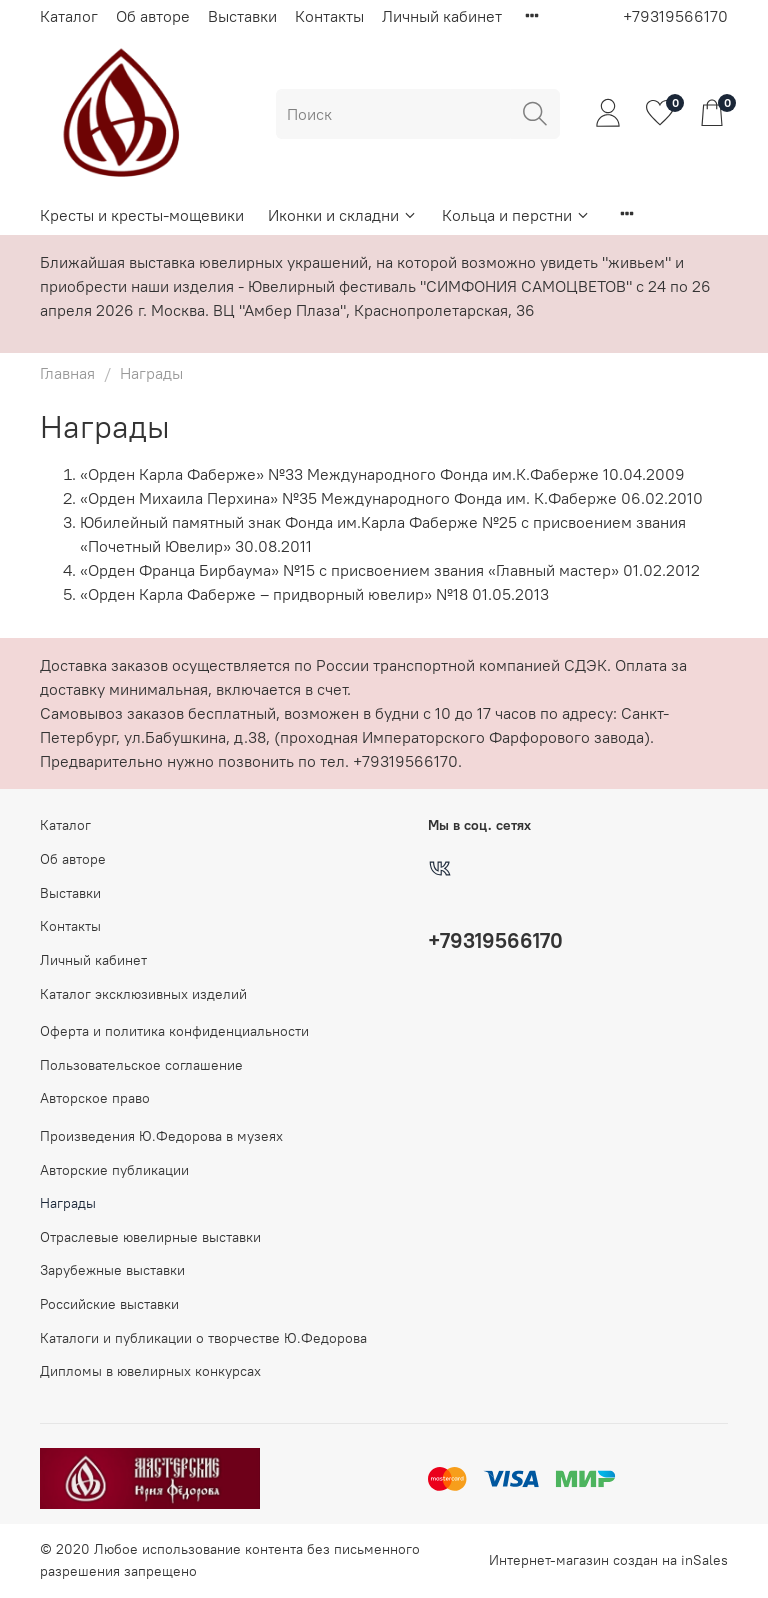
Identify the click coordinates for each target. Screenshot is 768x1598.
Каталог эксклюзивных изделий (143, 994)
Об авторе (153, 16)
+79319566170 (675, 16)
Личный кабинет (442, 16)
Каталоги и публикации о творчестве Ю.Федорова (203, 1338)
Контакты (329, 16)
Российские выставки (109, 1304)
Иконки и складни (343, 215)
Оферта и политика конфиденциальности (174, 1031)
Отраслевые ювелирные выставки (150, 1237)
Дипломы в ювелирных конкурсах (150, 1371)
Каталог (69, 16)
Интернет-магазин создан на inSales (608, 1560)
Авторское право (95, 1098)
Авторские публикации (114, 1170)
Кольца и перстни (516, 215)
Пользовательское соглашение (141, 1065)
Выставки (242, 16)
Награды (68, 1203)
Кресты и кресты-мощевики (142, 215)
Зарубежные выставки (112, 1270)
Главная (67, 373)
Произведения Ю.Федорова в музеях (161, 1136)
